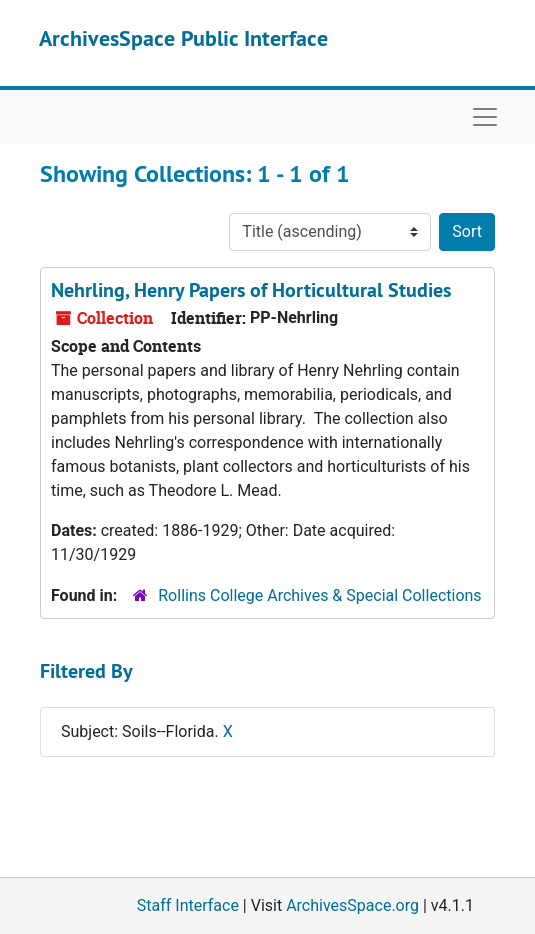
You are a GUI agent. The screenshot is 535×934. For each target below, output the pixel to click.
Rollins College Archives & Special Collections (319, 595)
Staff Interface (188, 905)
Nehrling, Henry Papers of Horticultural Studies (251, 290)
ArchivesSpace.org (352, 905)
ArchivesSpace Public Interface (183, 38)
